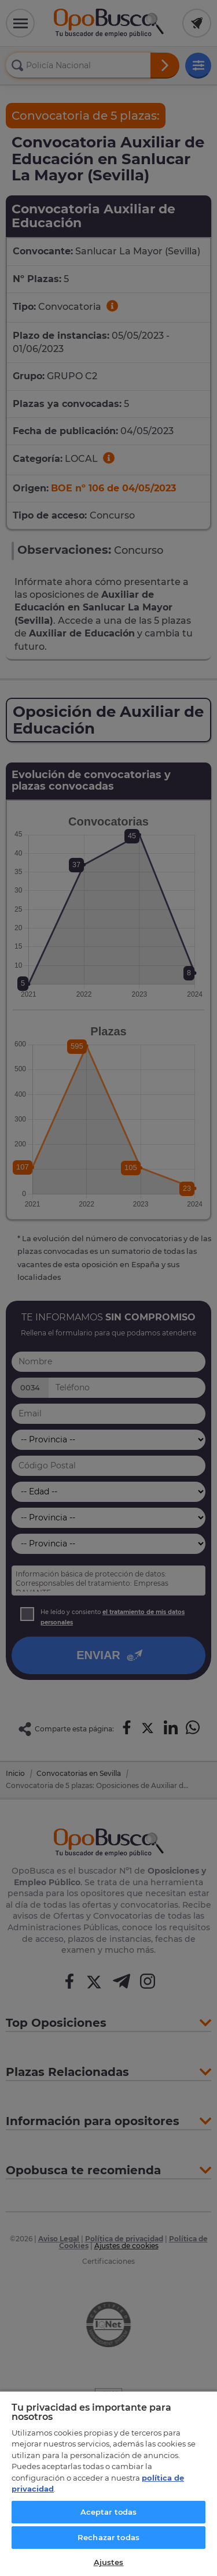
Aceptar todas (108, 2511)
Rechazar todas (108, 2537)
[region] (108, 2483)
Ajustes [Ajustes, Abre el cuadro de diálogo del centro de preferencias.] (109, 2562)
